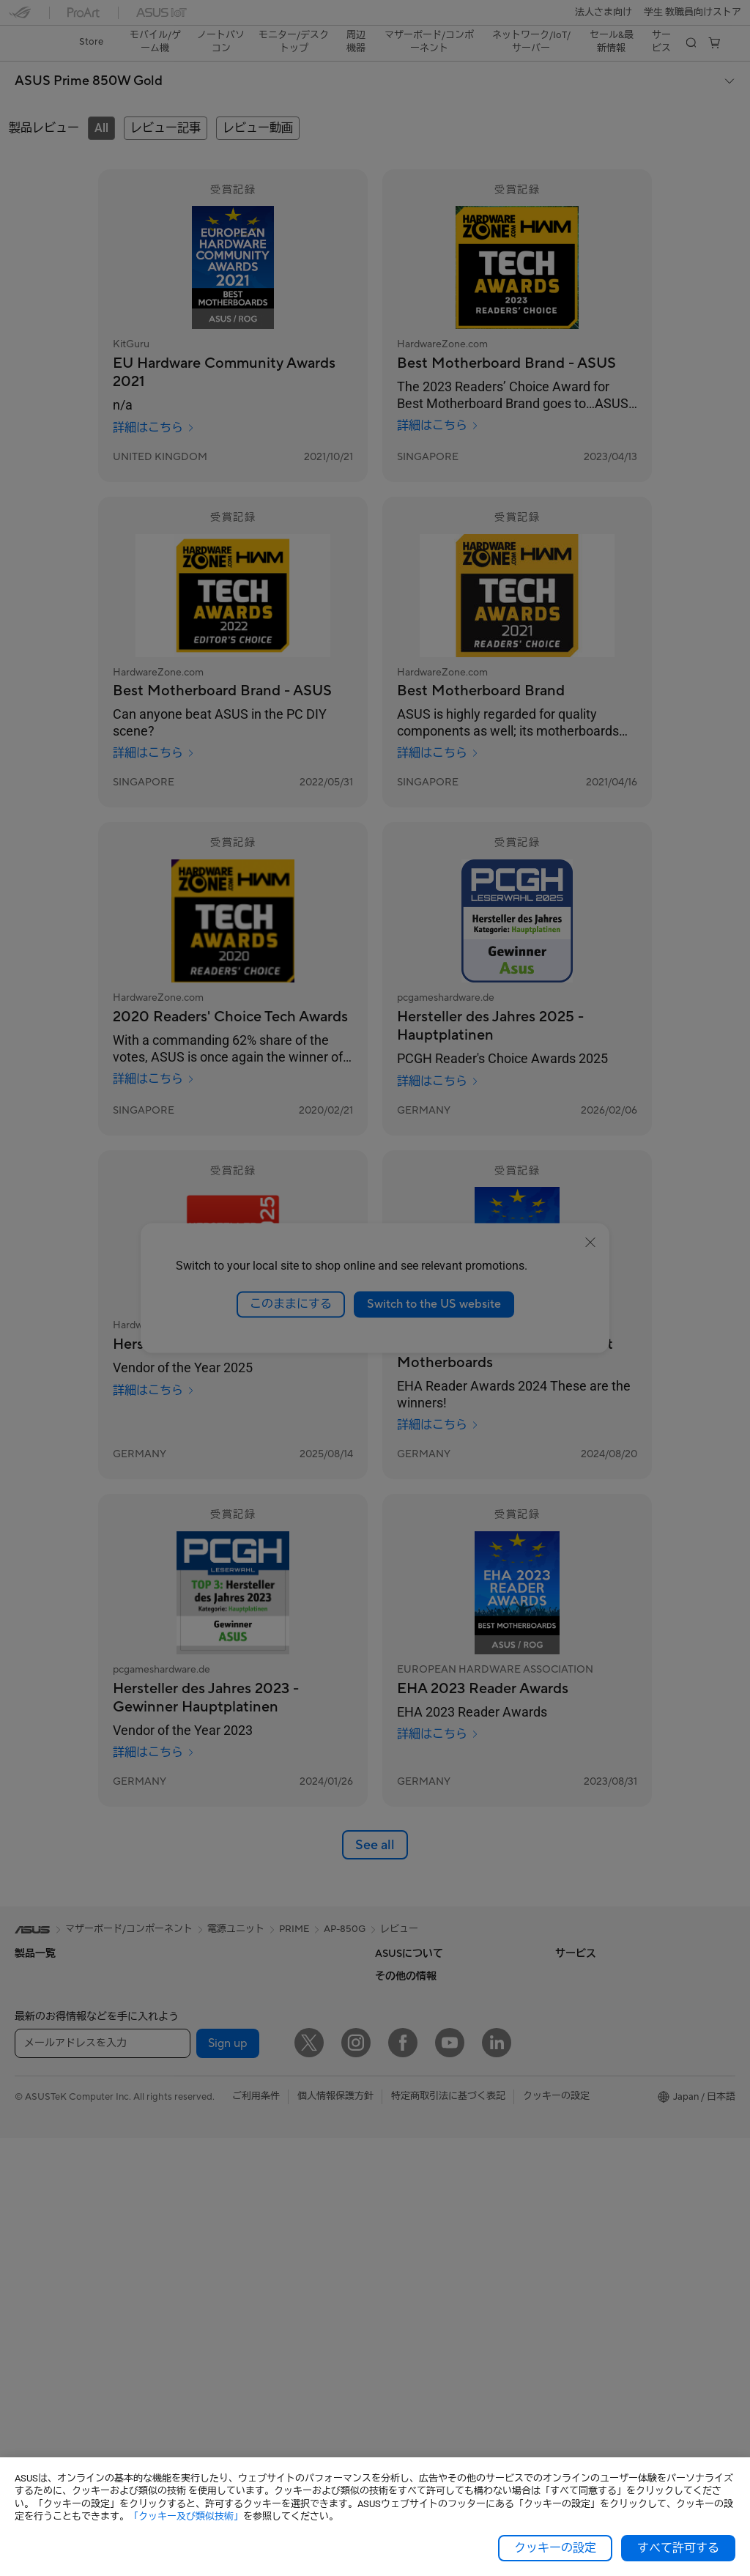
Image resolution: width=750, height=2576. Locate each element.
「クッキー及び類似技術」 (186, 2516)
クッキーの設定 (555, 2548)
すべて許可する (678, 2548)
